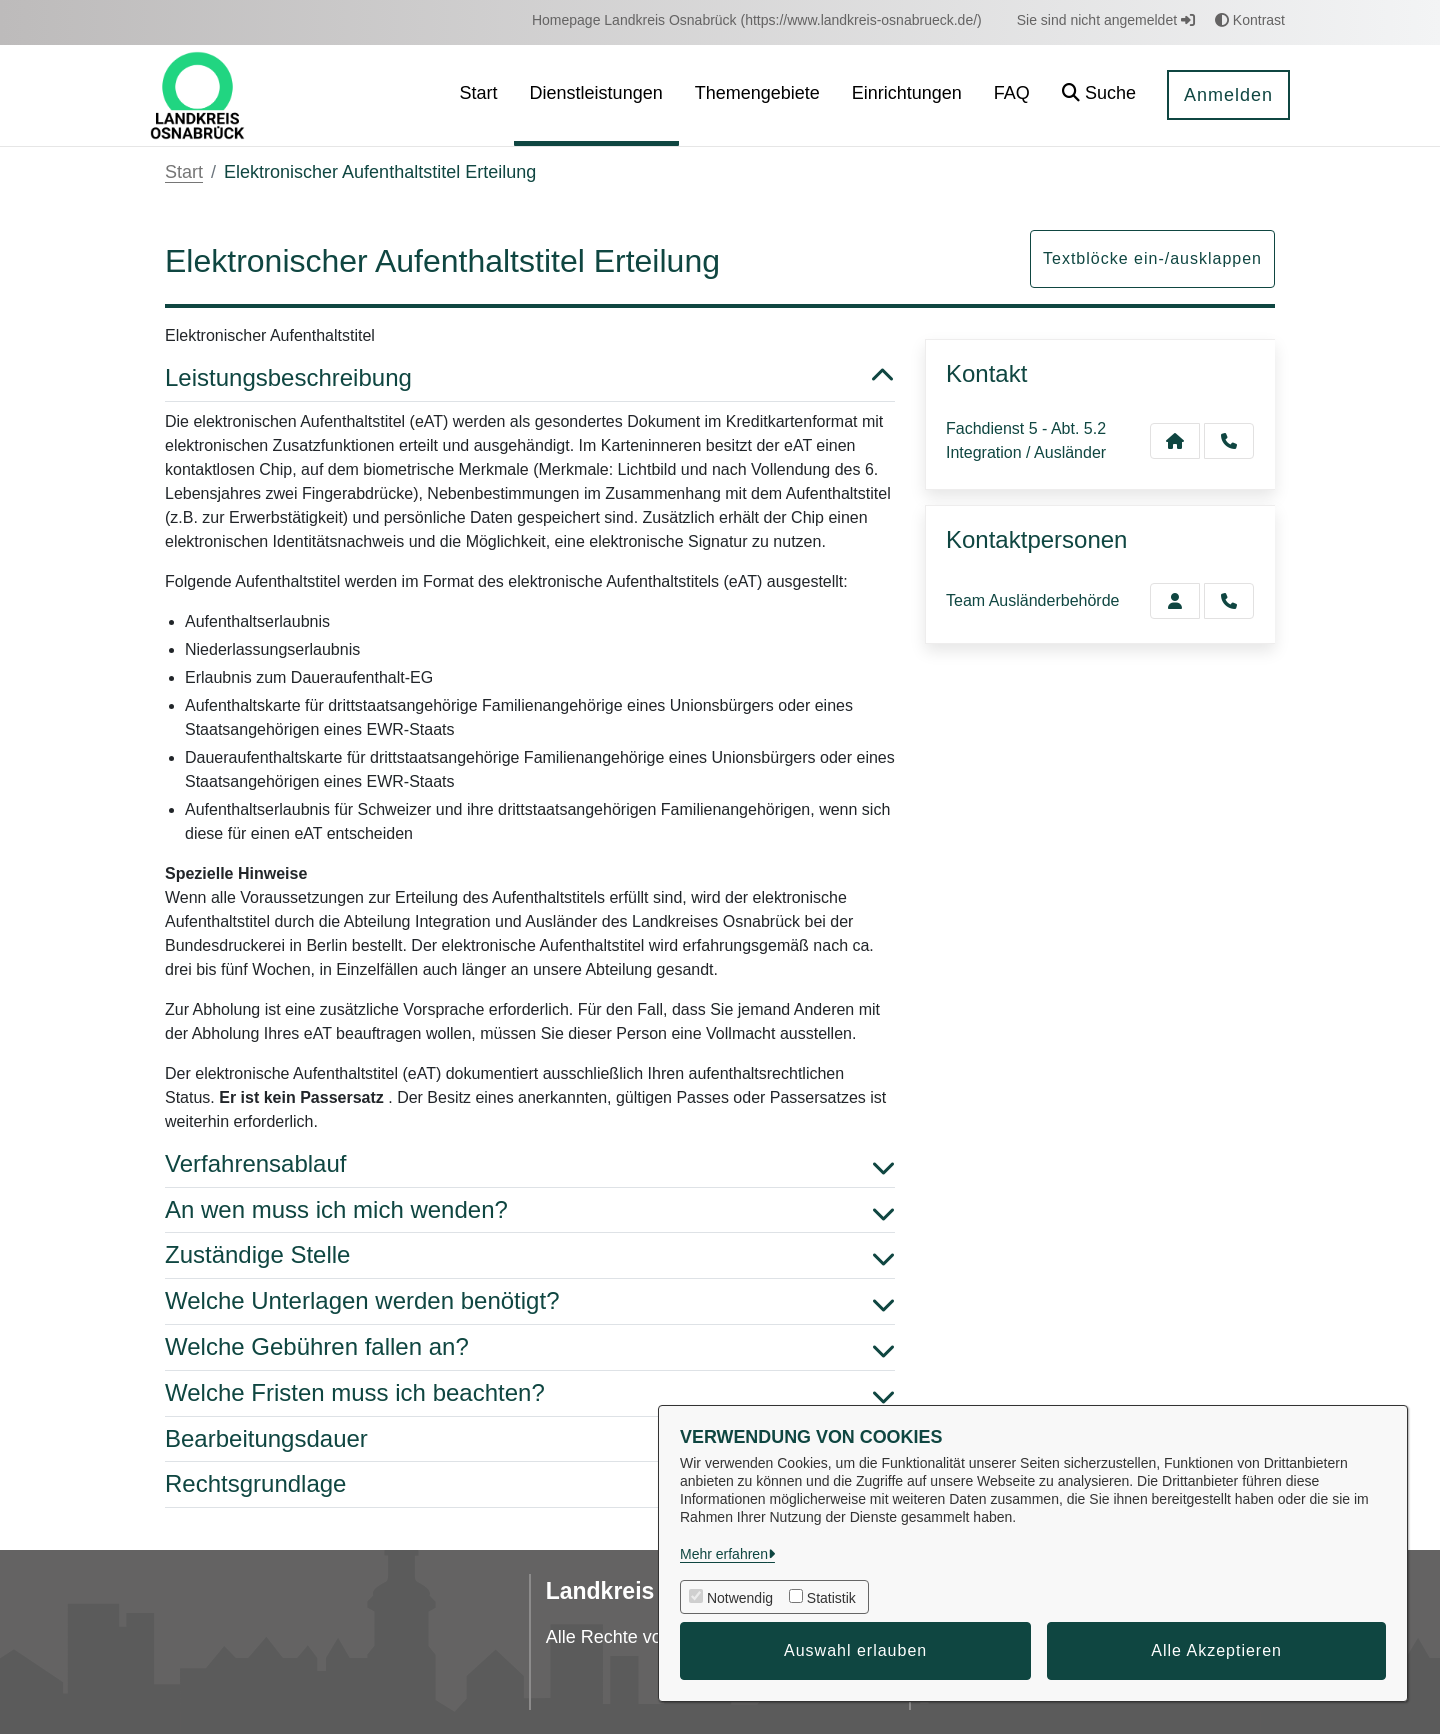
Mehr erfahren (724, 1554)
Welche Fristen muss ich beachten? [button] (530, 1393)
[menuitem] (757, 20)
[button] (1099, 95)
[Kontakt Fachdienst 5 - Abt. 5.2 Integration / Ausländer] (1175, 441)
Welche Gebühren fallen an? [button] (530, 1347)
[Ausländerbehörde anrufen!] (1229, 601)
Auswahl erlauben (855, 1650)
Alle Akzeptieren (1216, 1650)
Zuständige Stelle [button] (530, 1255)
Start (184, 172)
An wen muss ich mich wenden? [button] (530, 1210)
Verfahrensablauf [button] (530, 1164)
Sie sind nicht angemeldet (1106, 20)
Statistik (831, 1598)
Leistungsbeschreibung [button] (530, 378)
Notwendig (740, 1598)
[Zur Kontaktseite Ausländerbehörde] (1175, 601)
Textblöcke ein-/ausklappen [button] (1152, 258)
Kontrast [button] (1250, 20)
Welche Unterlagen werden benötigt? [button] (530, 1301)
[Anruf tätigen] (1229, 441)
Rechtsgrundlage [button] (530, 1484)
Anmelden (1228, 95)
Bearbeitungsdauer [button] (530, 1439)
